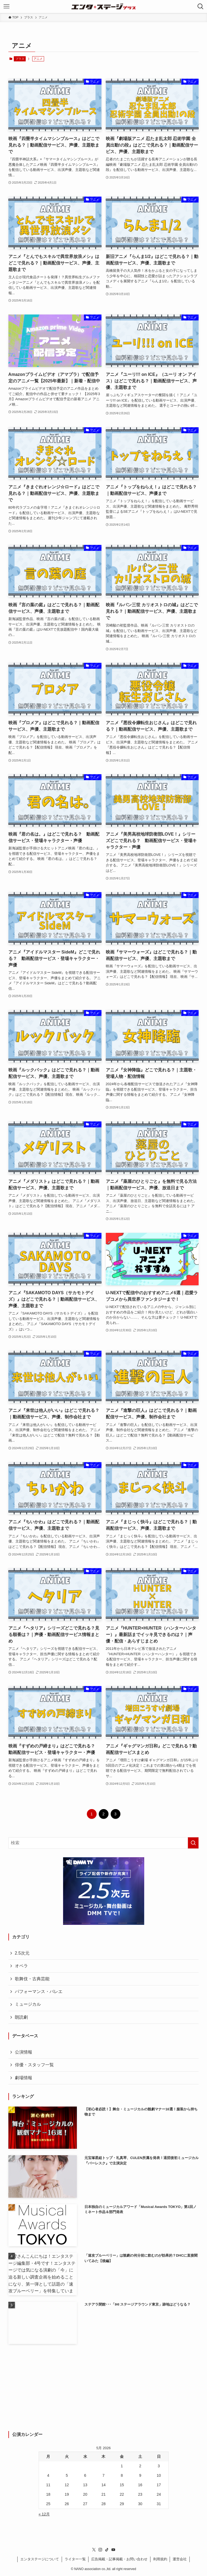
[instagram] (100, 2549)
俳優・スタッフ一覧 (34, 2064)
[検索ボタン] (200, 6)
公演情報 (23, 2052)
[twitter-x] (93, 2549)
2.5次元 (22, 1953)
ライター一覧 (75, 2559)
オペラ (21, 1966)
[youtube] (113, 2549)
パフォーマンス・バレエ (39, 1991)
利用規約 (160, 2559)
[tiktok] (106, 2549)
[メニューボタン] (6, 6)
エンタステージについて (39, 2559)
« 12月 (44, 2514)
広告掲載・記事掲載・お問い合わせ (119, 2559)
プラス (19, 58)
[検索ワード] (103, 1843)
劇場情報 (23, 2077)
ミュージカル (28, 2004)
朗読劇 (21, 2017)
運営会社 (180, 2559)
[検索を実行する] (193, 1843)
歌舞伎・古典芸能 (32, 1978)
